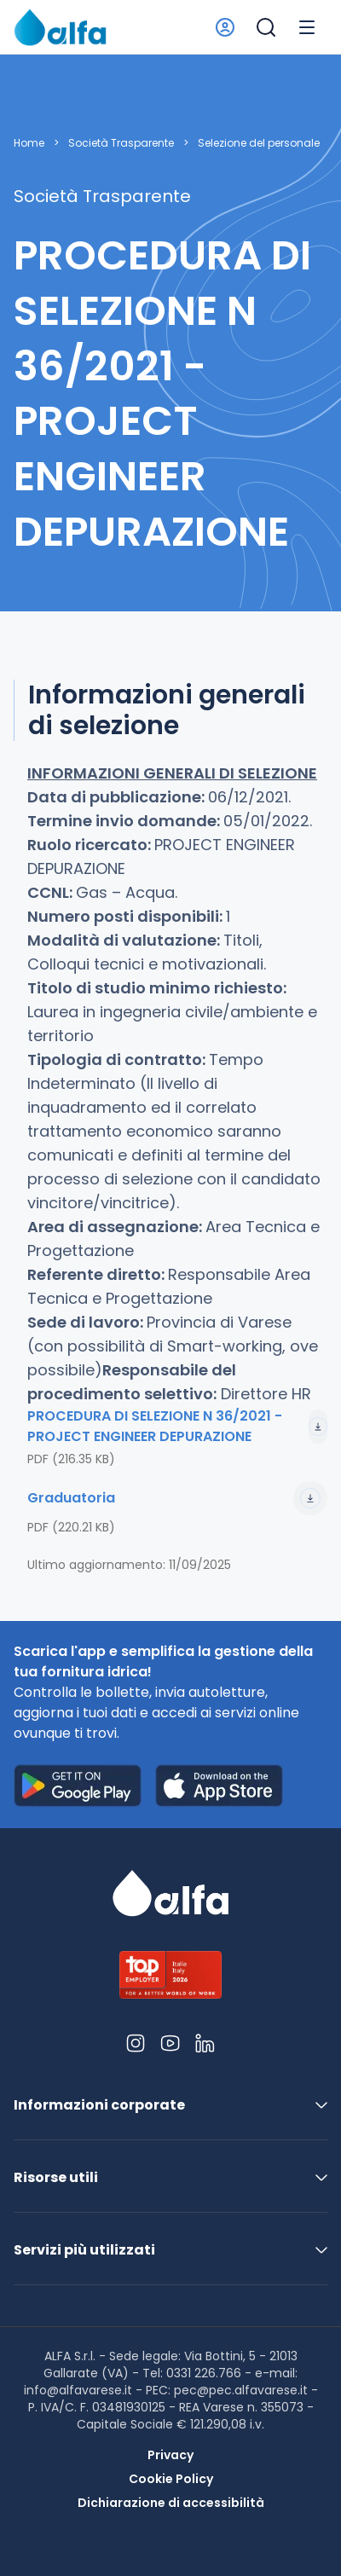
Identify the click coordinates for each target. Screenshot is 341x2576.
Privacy (170, 2454)
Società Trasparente (121, 143)
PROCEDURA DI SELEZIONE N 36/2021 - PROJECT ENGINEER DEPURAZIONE (177, 1426)
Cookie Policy (171, 2478)
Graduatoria (177, 1498)
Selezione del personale (259, 143)
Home (29, 143)
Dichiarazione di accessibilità (171, 2502)
